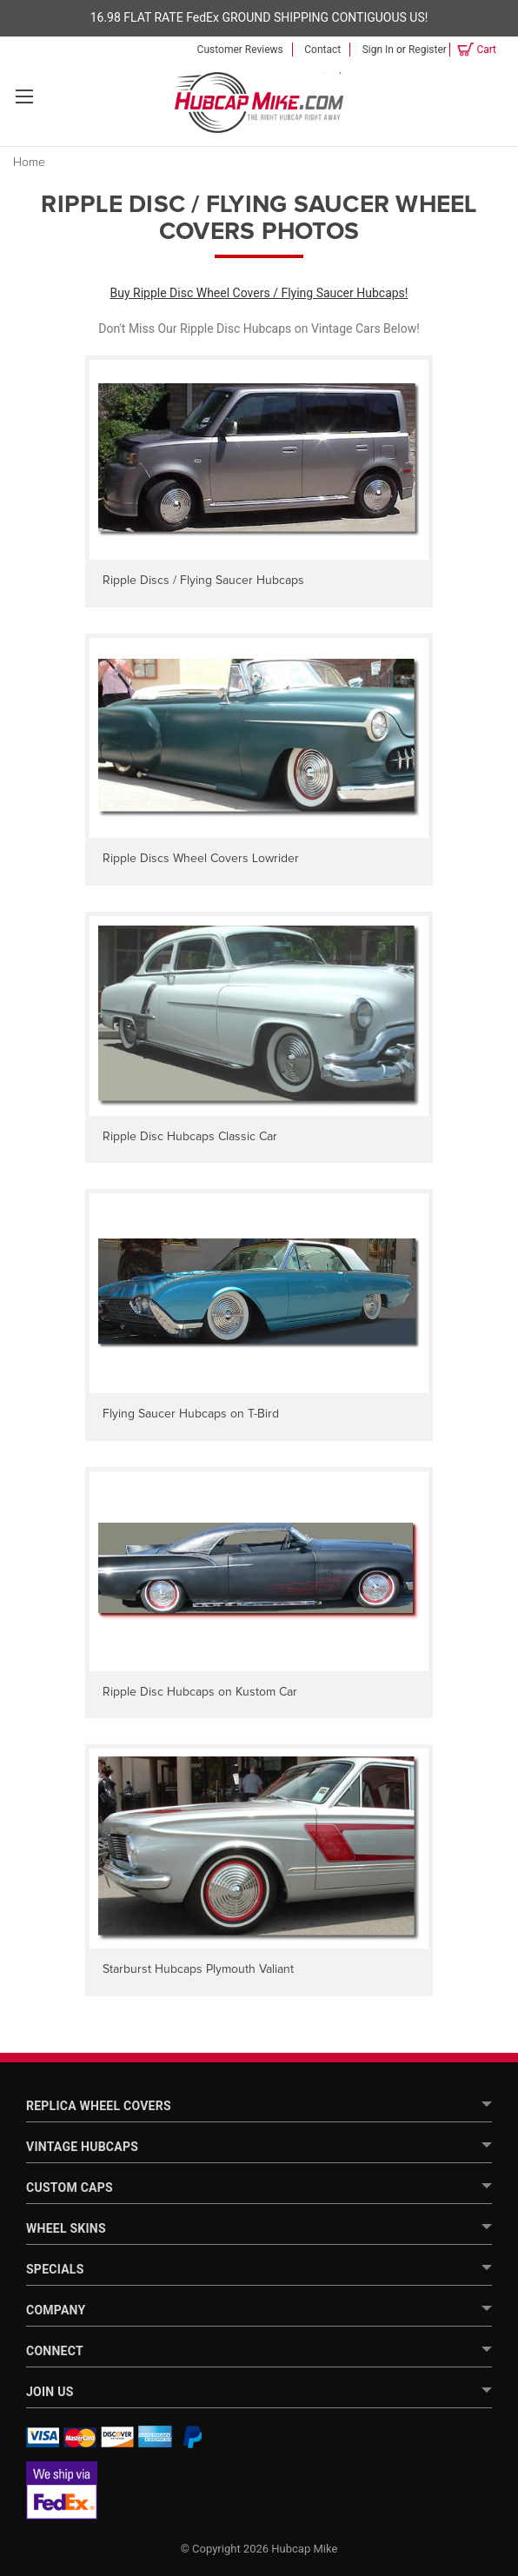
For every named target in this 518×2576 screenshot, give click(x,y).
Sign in (378, 49)
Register (427, 49)
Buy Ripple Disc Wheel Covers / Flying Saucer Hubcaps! (259, 293)
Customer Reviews (240, 49)
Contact (322, 49)
